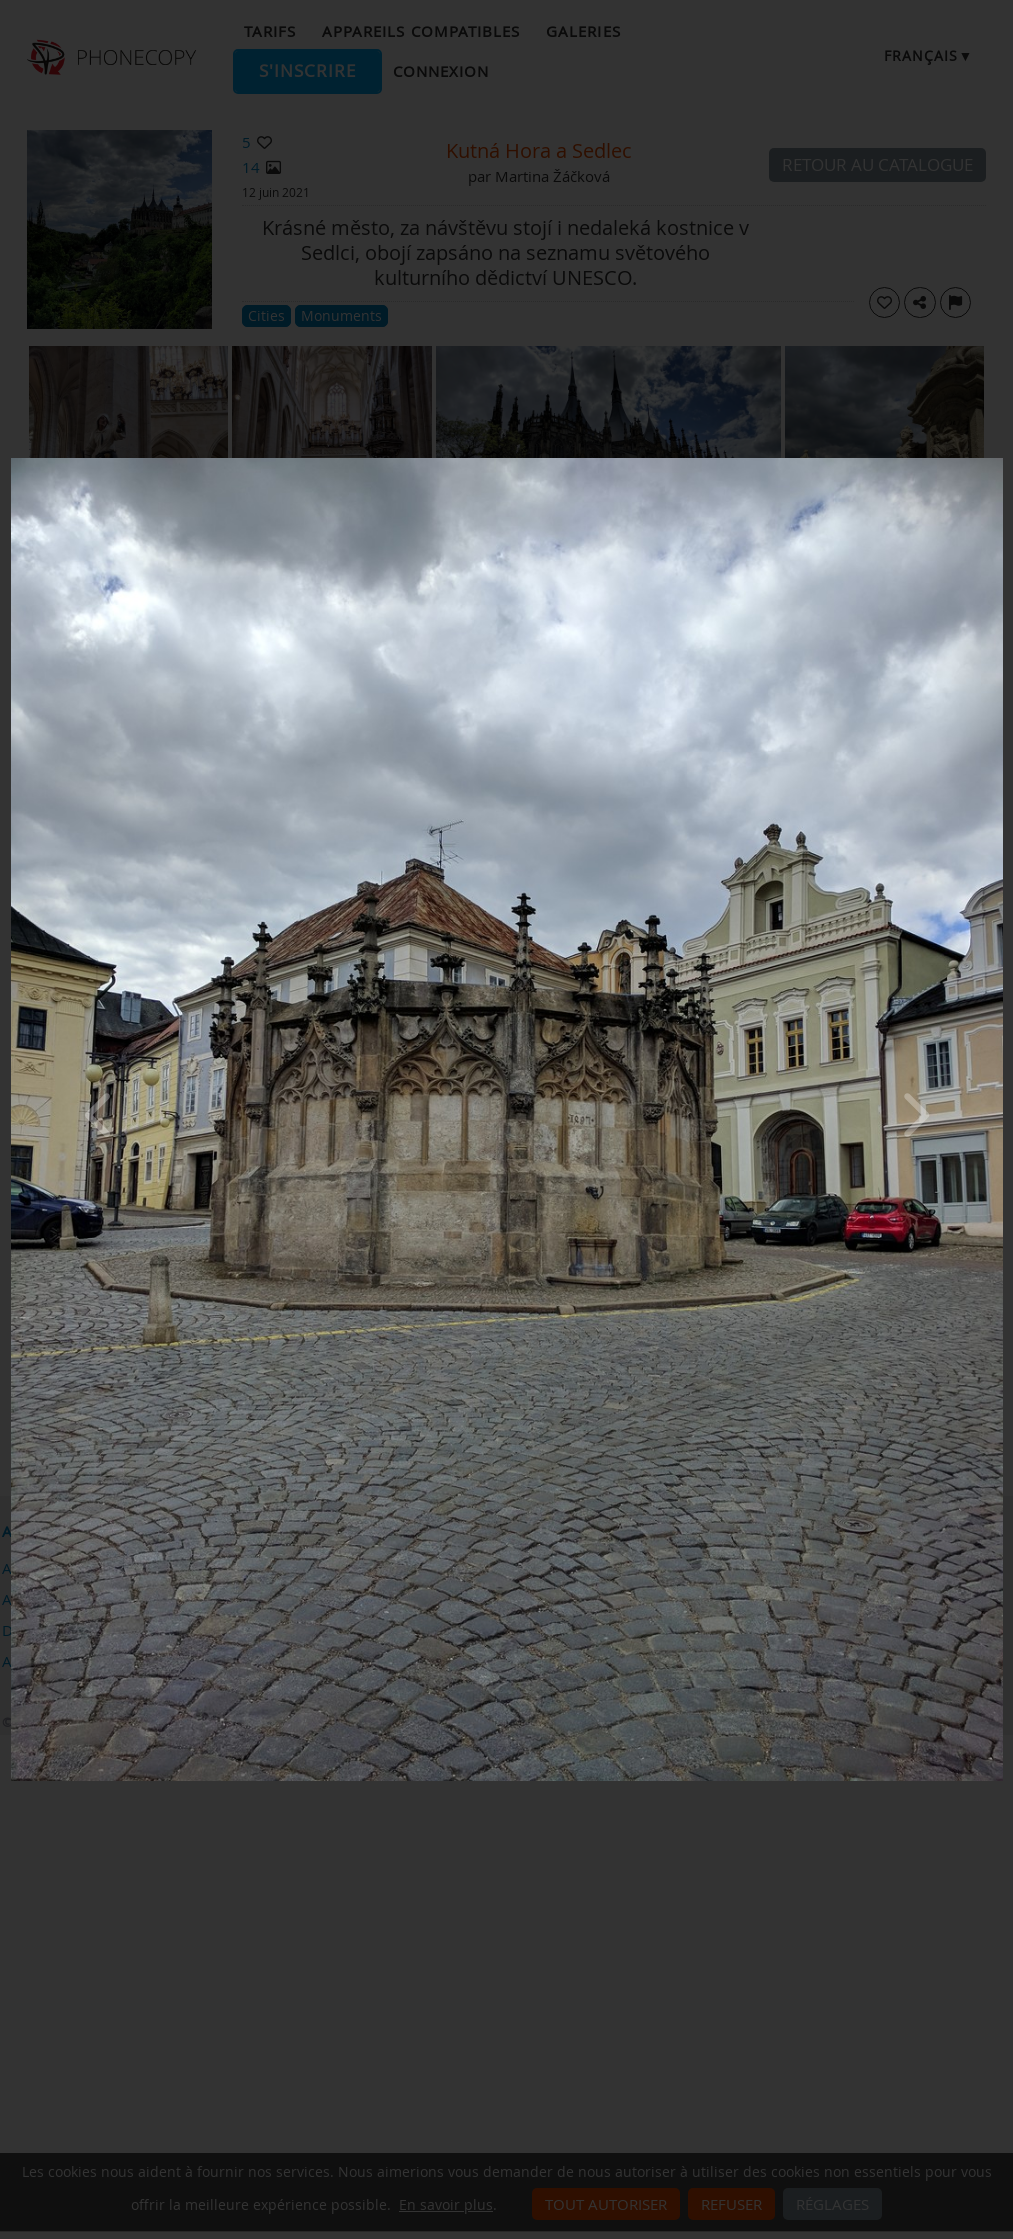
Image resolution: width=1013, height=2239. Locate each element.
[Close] (998, 463)
